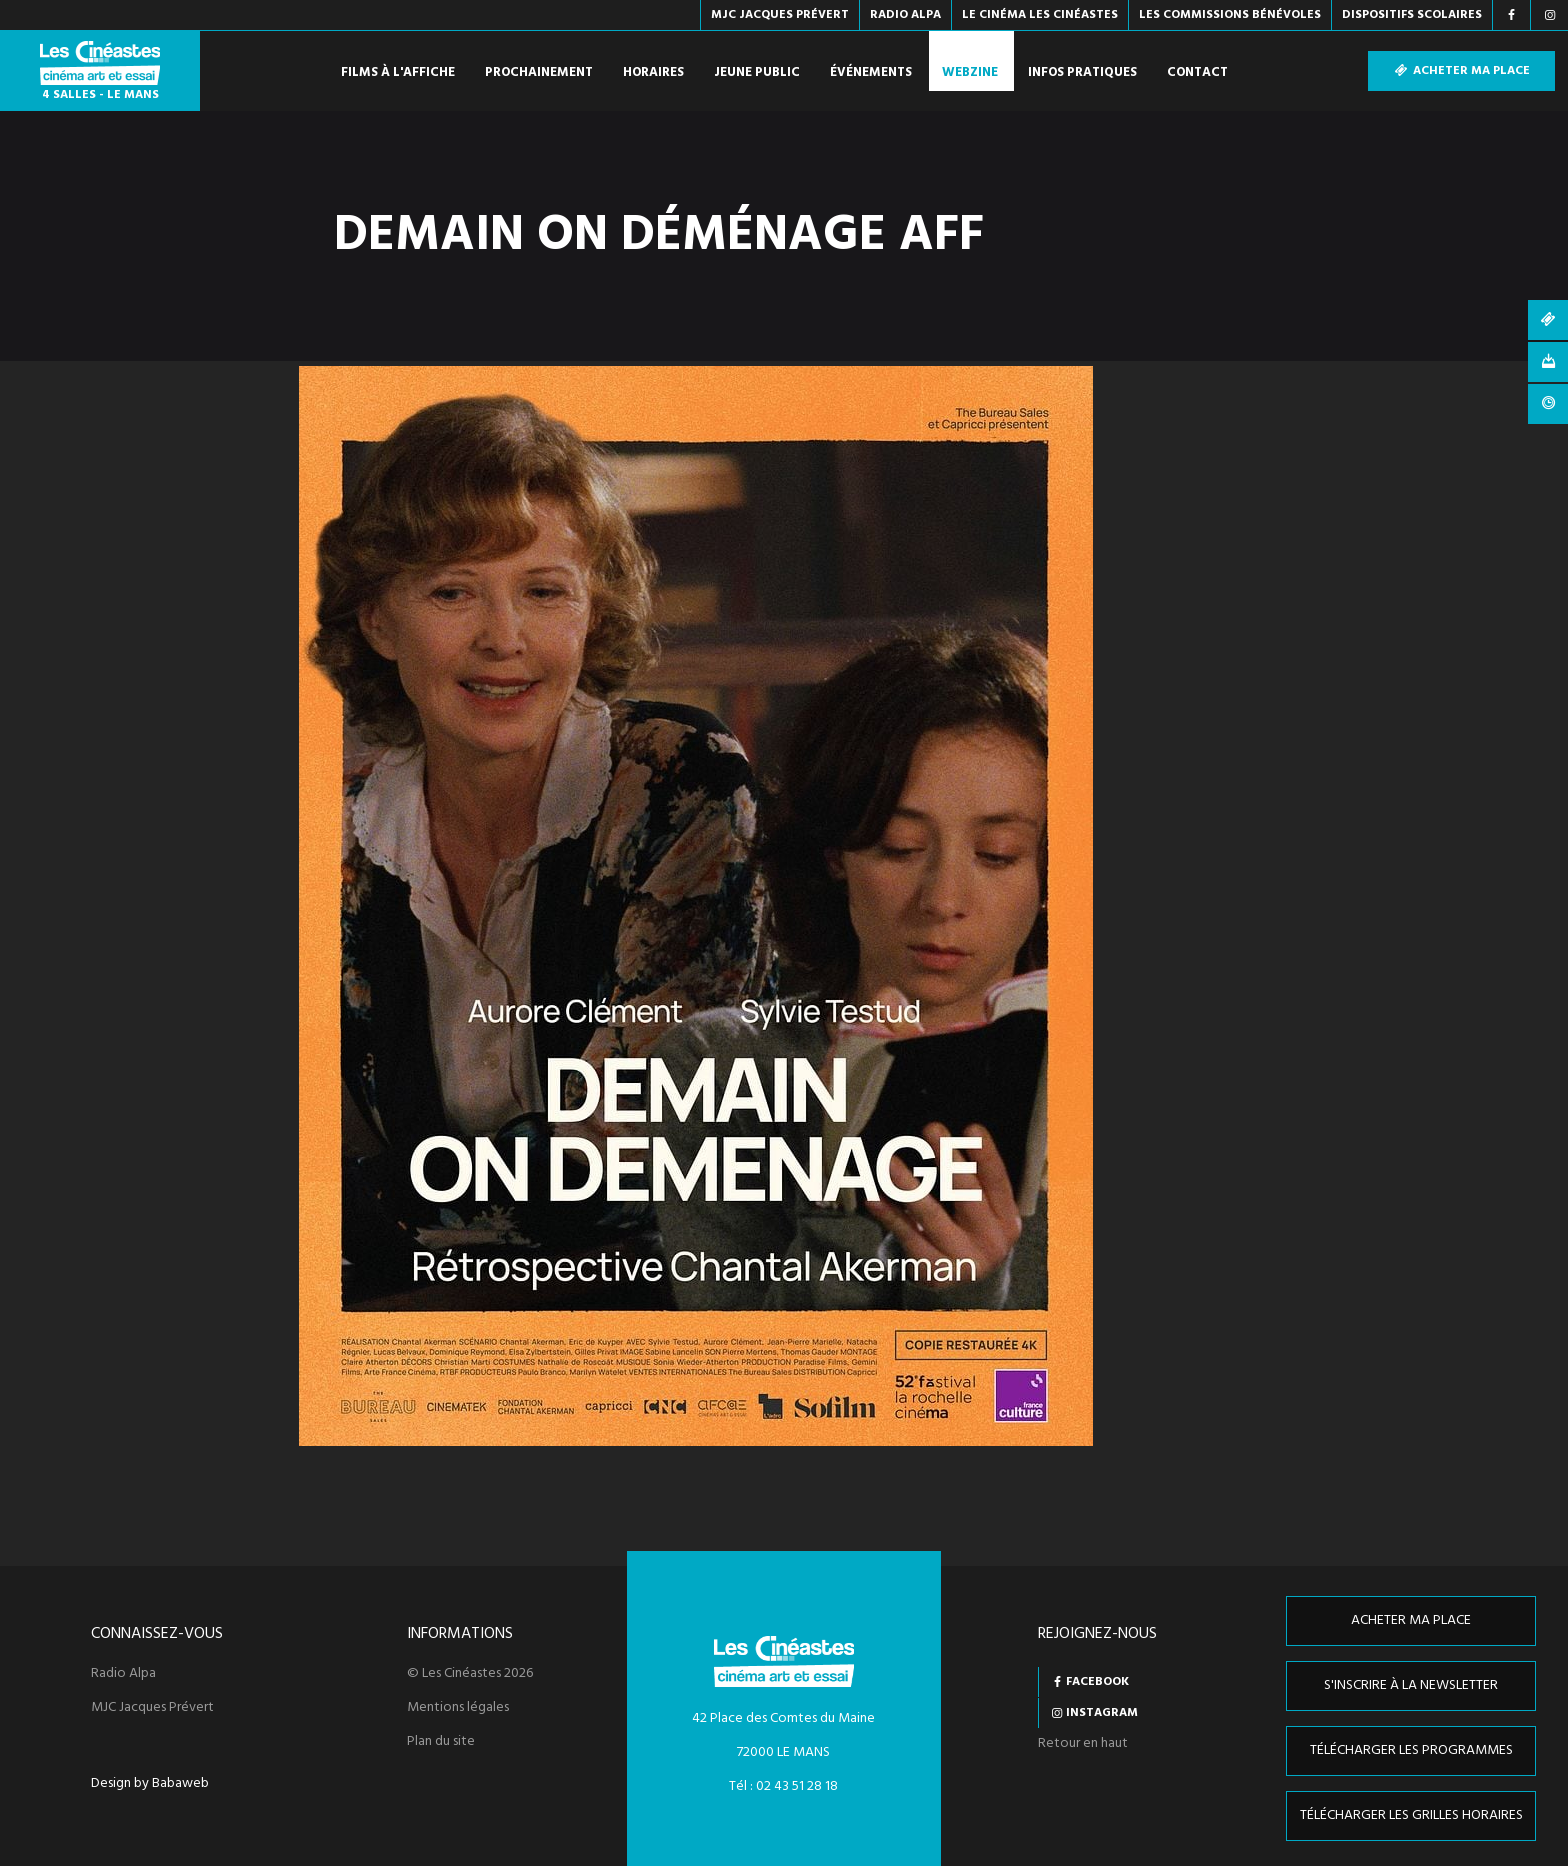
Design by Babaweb (150, 1784)
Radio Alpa (123, 1674)
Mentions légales (458, 1708)
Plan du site (441, 1742)
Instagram (1102, 1713)
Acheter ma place (1461, 71)
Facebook (1097, 1682)
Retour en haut (1083, 1743)
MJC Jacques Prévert (152, 1708)
